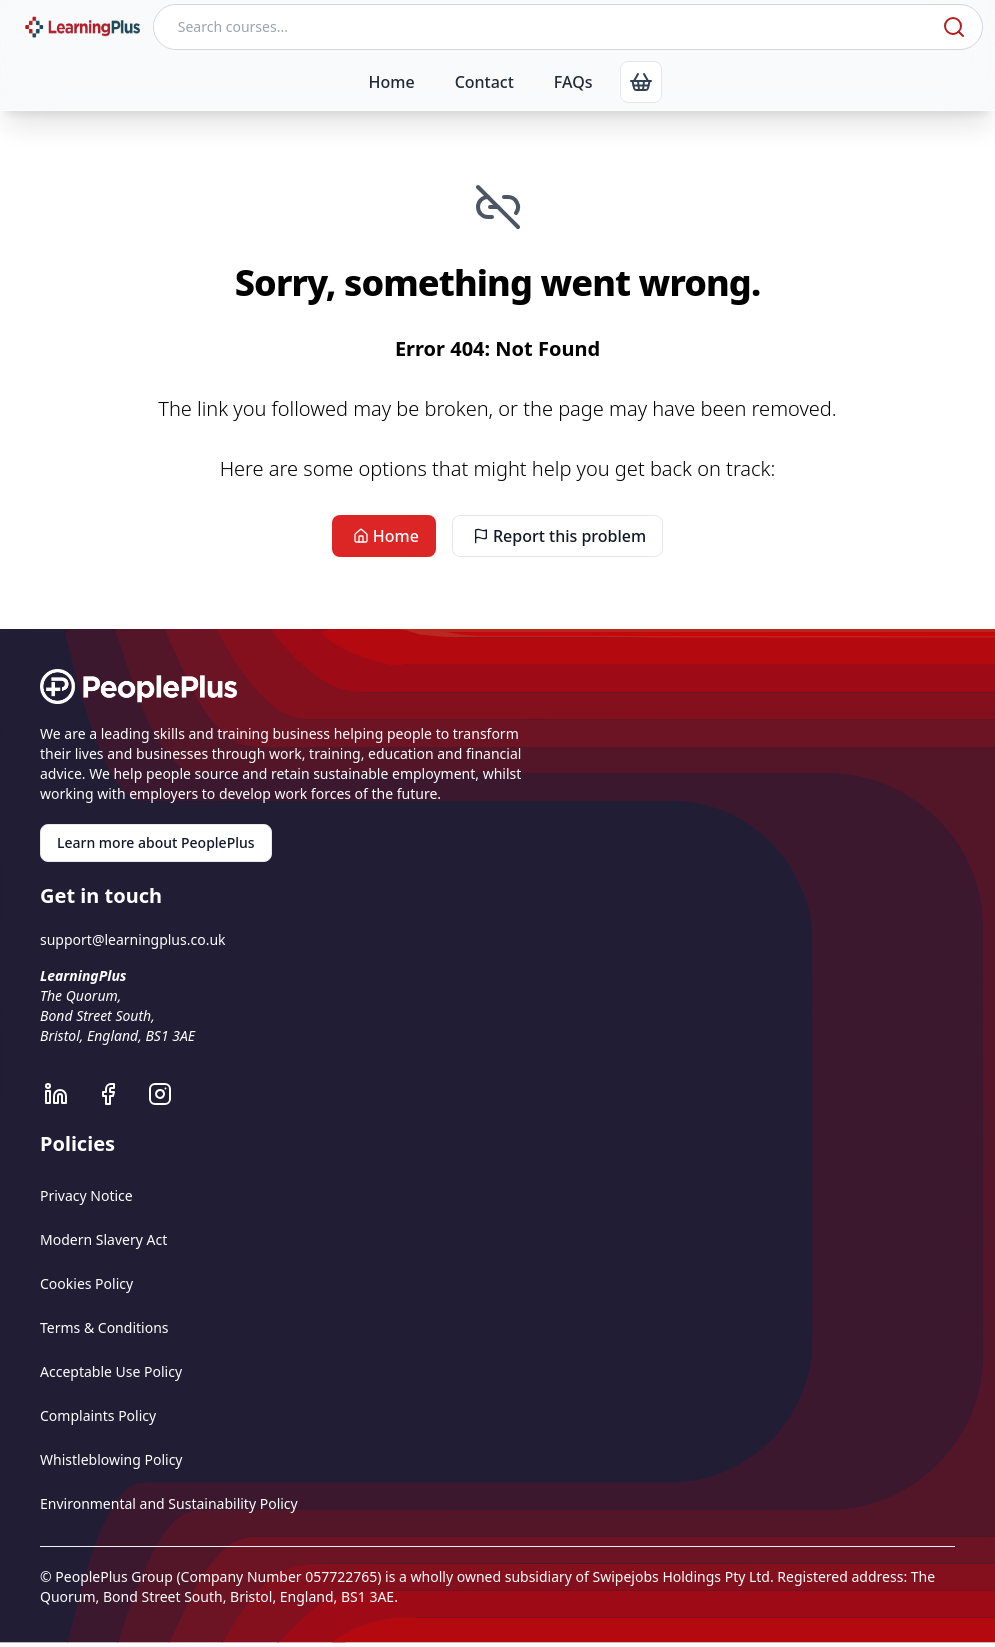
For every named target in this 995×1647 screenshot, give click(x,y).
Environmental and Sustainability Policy (169, 1503)
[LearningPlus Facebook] (118, 1094)
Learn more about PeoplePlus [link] (156, 842)
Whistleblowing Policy (111, 1459)
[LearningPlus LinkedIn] (66, 1094)
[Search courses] (546, 27)
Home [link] (384, 536)
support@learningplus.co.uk (133, 939)
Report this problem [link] (557, 536)
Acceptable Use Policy (111, 1371)
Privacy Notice (86, 1195)
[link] (641, 82)
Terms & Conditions (104, 1327)
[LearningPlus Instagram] (170, 1094)
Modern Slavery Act (103, 1239)
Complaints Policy (98, 1415)
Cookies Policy (86, 1283)
